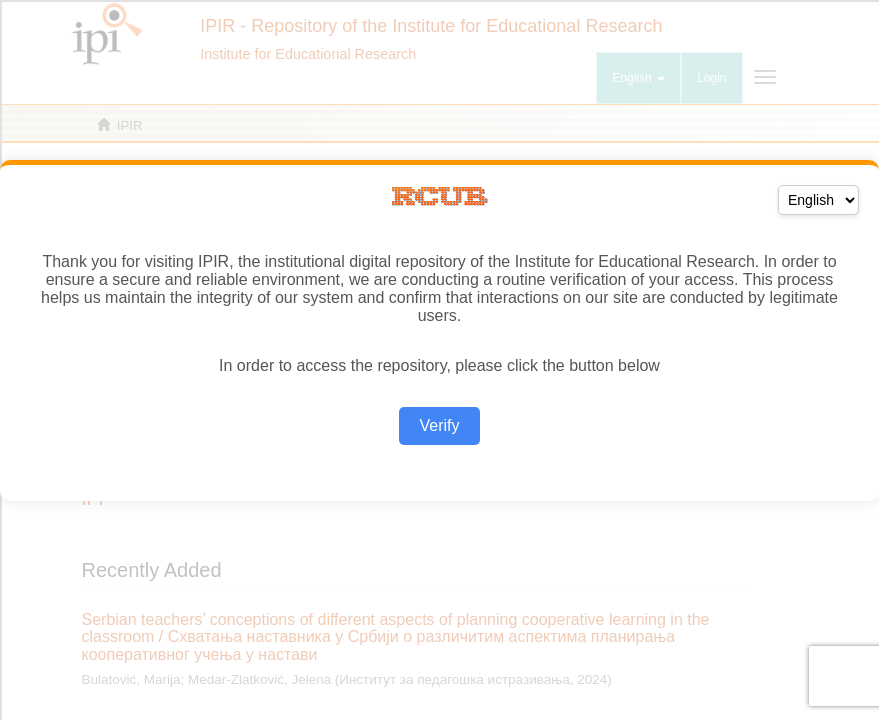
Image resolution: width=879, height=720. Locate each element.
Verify (439, 425)
